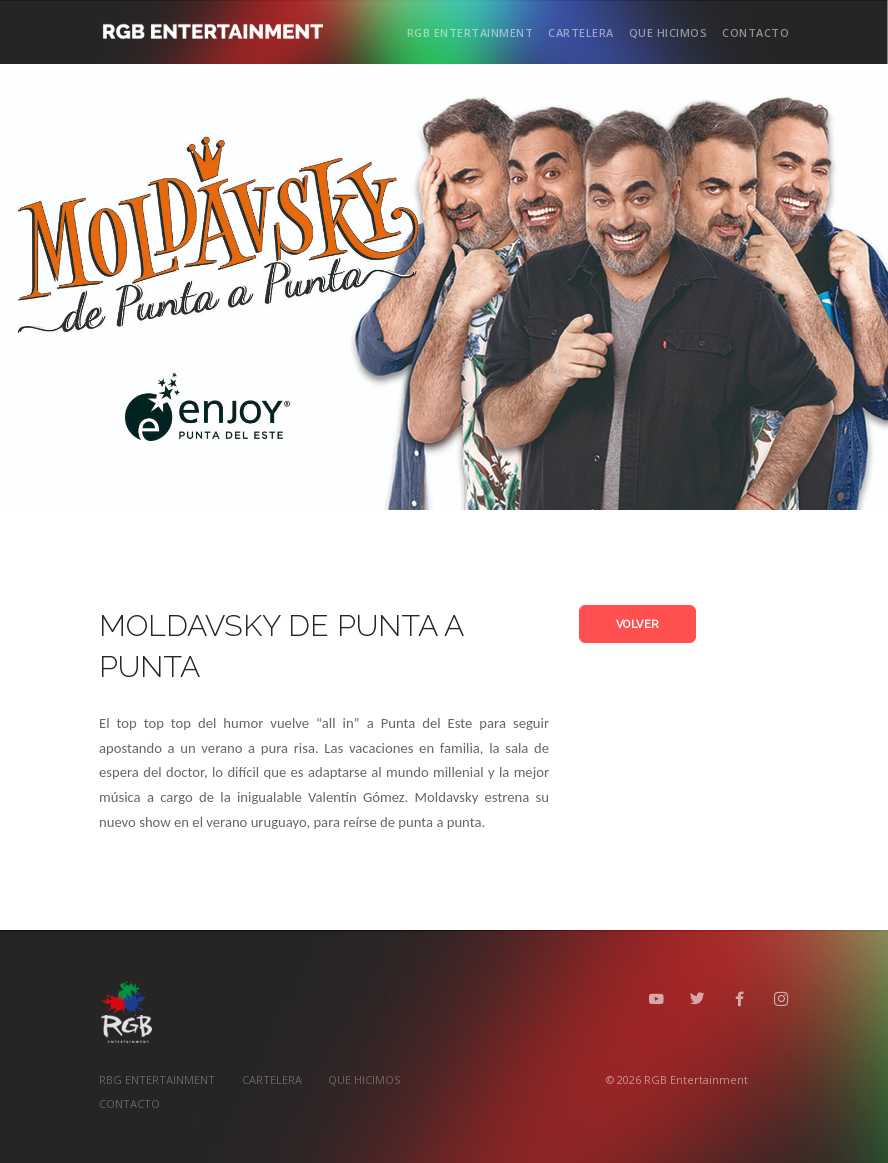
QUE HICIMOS (668, 32)
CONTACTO (755, 32)
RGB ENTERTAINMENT (470, 32)
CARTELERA (581, 32)
